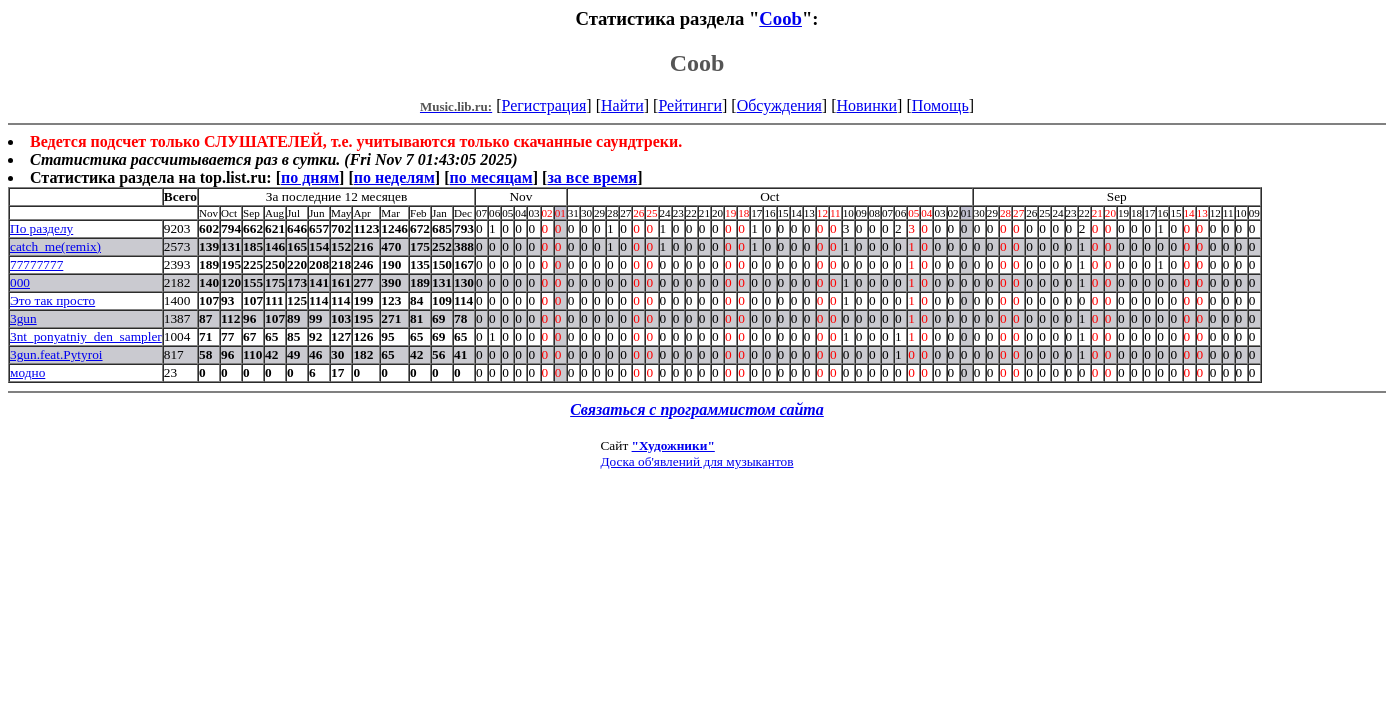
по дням (310, 177)
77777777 (36, 264)
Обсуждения (779, 105)
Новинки (866, 105)
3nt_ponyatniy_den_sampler (86, 336)
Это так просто (52, 300)
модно (27, 372)
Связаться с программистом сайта (697, 409)
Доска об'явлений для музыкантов (696, 461)
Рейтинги (690, 105)
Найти (622, 105)
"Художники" (673, 445)
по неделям (394, 177)
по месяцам (490, 177)
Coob (780, 18)
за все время (592, 177)
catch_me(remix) (55, 246)
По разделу (41, 228)
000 (20, 282)
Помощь (940, 105)
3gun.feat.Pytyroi (56, 354)
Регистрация (544, 105)
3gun (23, 318)
